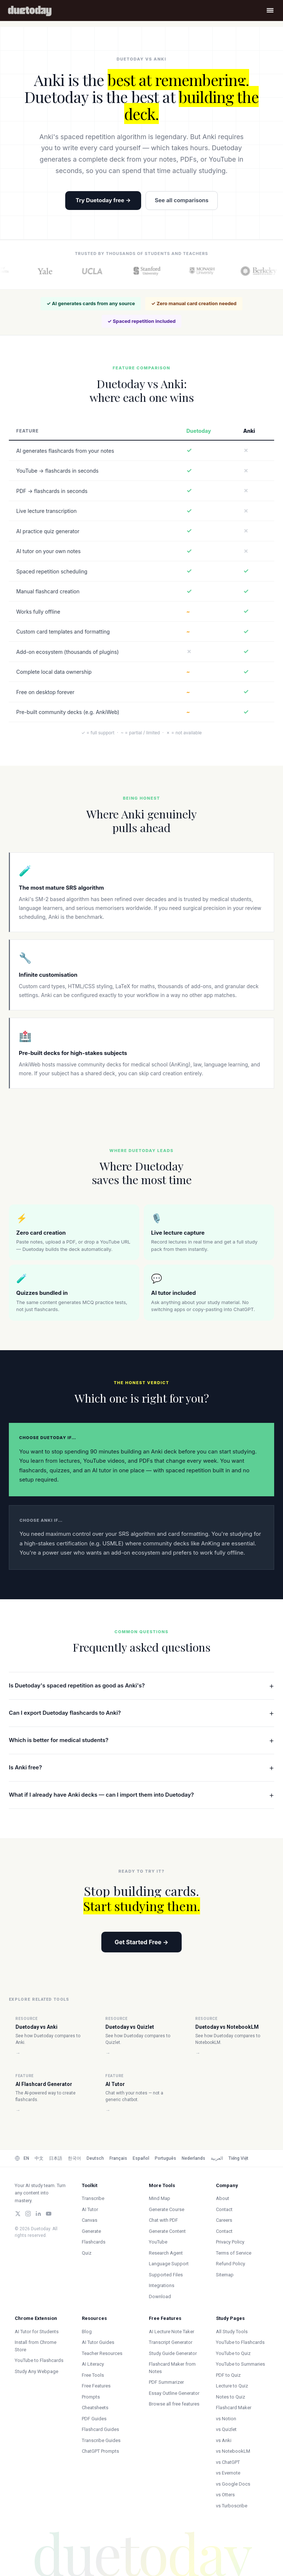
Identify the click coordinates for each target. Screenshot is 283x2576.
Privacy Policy (230, 2242)
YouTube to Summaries (240, 2364)
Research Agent (166, 2253)
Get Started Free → (141, 1942)
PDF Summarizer (166, 2382)
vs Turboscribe (231, 2505)
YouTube (158, 2242)
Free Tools (93, 2375)
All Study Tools (232, 2331)
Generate (91, 2231)
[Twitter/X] (18, 2214)
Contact (224, 2209)
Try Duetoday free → (103, 200)
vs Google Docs (233, 2484)
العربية (217, 2158)
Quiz (86, 2253)
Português (165, 2158)
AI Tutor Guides (98, 2342)
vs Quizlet (226, 2429)
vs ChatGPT (228, 2462)
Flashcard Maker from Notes (172, 2367)
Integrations (161, 2285)
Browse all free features (174, 2404)
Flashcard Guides (100, 2429)
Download (160, 2296)
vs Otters (225, 2494)
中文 (39, 2158)
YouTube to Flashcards (39, 2360)
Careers (224, 2220)
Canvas (89, 2220)
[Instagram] (28, 2214)
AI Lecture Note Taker (171, 2331)
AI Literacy (93, 2364)
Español (141, 2158)
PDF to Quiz (228, 2375)
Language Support (169, 2263)
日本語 (55, 2158)
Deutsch (95, 2158)
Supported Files (166, 2274)
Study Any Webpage (36, 2371)
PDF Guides (94, 2418)
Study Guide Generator (173, 2353)
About (222, 2198)
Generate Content (167, 2231)
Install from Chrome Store (35, 2345)
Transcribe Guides (101, 2440)
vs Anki (223, 2440)
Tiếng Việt (238, 2158)
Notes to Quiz (230, 2397)
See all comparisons (182, 200)
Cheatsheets (95, 2407)
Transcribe (93, 2198)
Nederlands (193, 2158)
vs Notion (226, 2418)
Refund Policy (230, 2263)
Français (118, 2158)
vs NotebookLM (233, 2451)
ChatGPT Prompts (100, 2451)
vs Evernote (228, 2473)
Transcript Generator (170, 2342)
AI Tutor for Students (37, 2331)
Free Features (96, 2386)
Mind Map (159, 2198)
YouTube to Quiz (233, 2353)
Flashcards (93, 2242)
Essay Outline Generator (174, 2393)
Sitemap (225, 2274)
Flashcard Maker (233, 2407)
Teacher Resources (102, 2353)
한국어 (74, 2158)
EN (26, 2158)
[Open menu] (270, 10)
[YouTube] (49, 2214)
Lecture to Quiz (232, 2386)
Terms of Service (233, 2253)
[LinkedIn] (38, 2214)
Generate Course (166, 2209)
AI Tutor (90, 2209)
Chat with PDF (163, 2220)
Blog (87, 2331)
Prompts (91, 2397)
